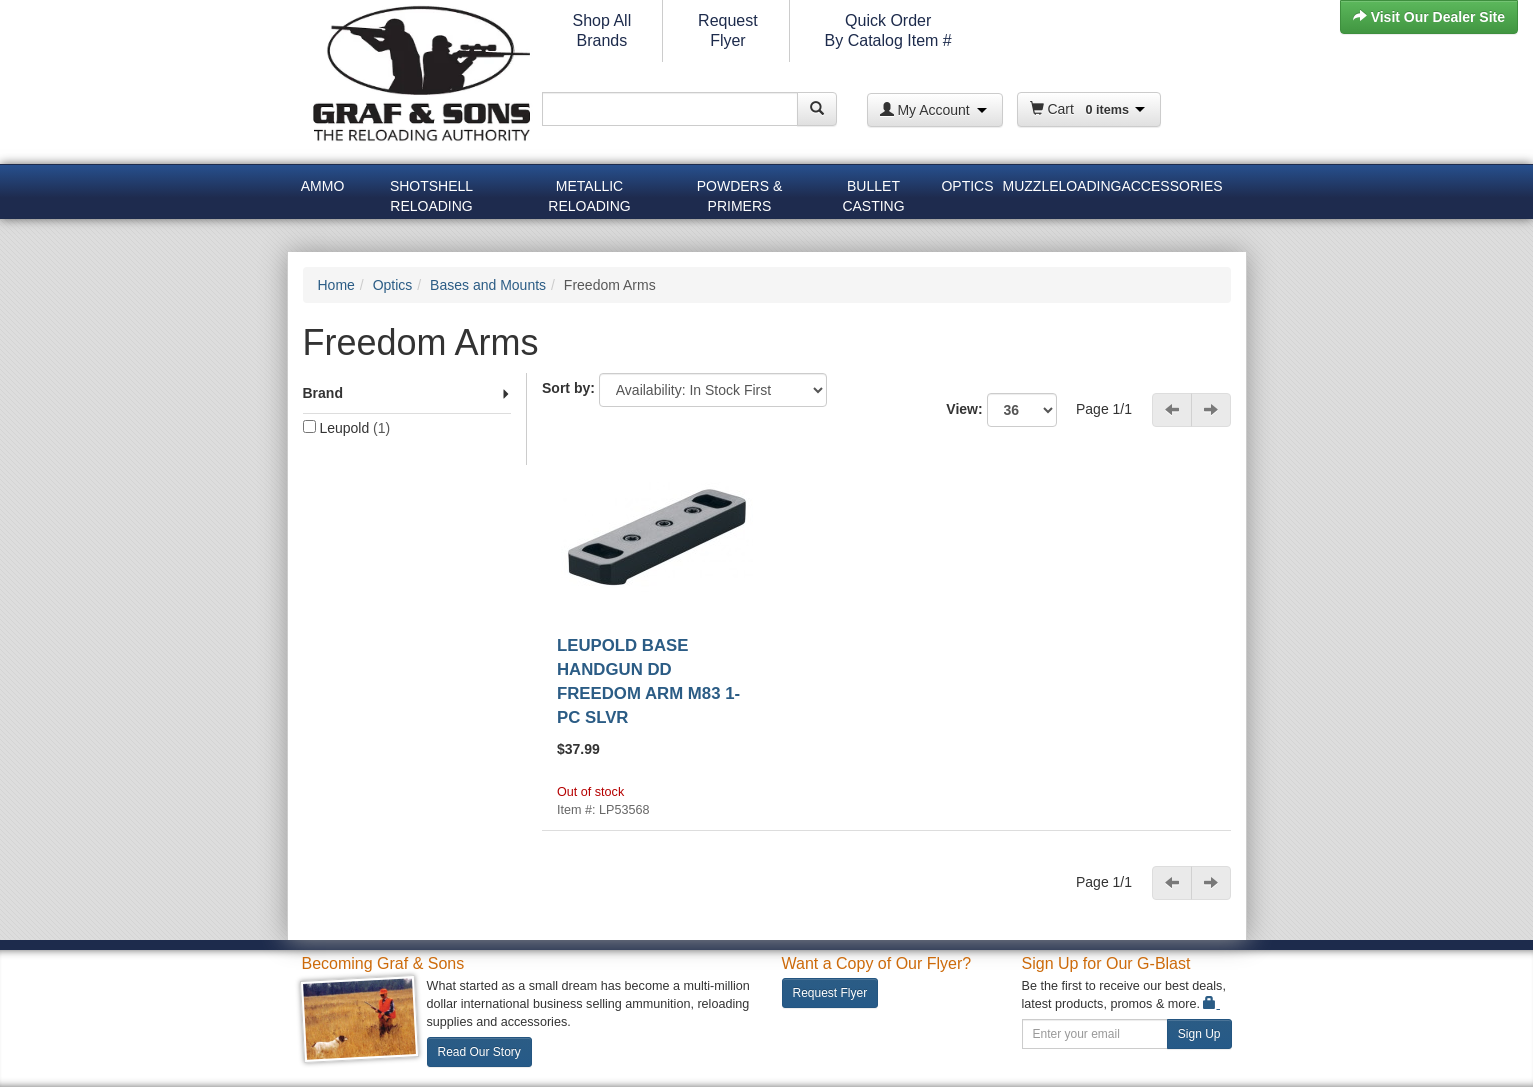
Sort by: (568, 388)
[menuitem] (323, 189)
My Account (933, 110)
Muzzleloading (1060, 186)
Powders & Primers (740, 193)
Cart (1088, 109)
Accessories (1171, 186)
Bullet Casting (873, 193)
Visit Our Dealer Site (1429, 17)
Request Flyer (830, 993)
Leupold (347, 428)
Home (336, 285)
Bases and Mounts (488, 285)
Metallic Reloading (589, 193)
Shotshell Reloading (431, 193)
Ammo (323, 186)
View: (1009, 410)
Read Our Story (479, 1052)
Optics (967, 186)
